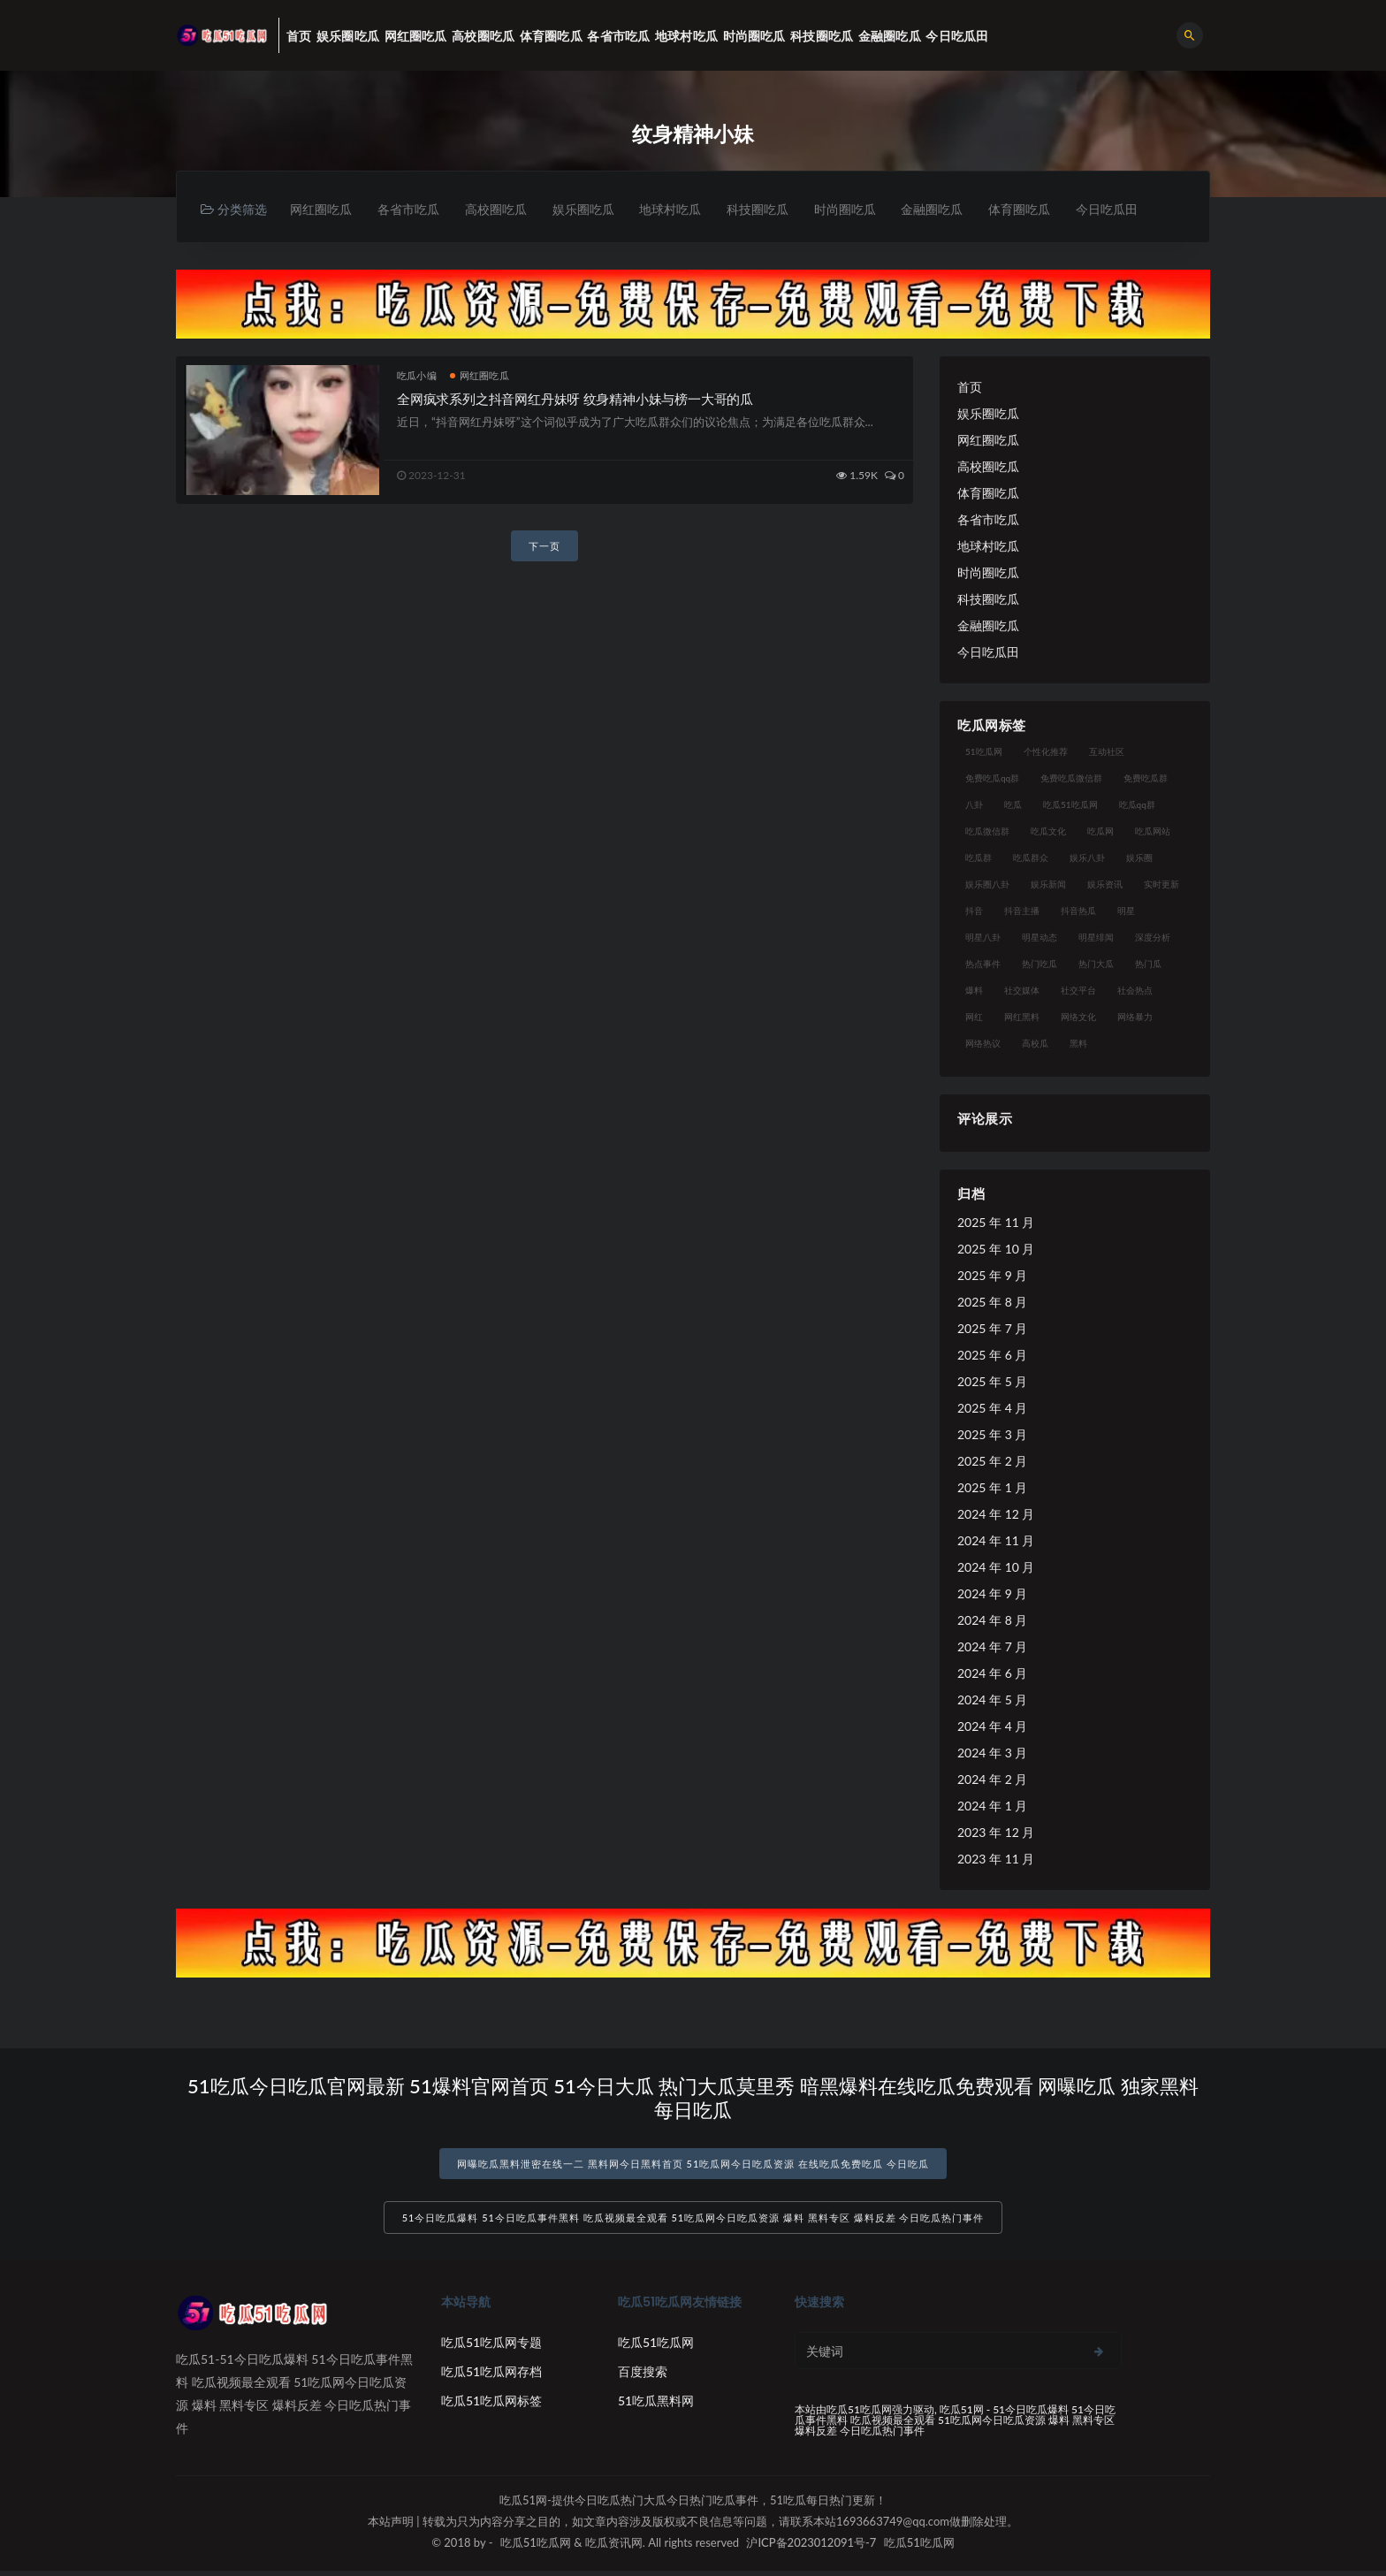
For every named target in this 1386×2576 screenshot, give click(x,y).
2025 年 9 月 (992, 1276)
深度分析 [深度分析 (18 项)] (1152, 938)
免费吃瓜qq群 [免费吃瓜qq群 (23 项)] (992, 779)
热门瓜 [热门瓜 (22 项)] (1148, 964)
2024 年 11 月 (995, 1541)
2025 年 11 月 (995, 1223)
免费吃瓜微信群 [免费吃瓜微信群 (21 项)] (1071, 779)
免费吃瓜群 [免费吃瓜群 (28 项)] (1145, 779)
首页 (969, 387)
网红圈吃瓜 (323, 209)
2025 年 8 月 (992, 1302)
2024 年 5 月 (992, 1700)
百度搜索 (642, 2376)
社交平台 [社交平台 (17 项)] (1078, 991)
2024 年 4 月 (992, 1726)
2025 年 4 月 (992, 1408)
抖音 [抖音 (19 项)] (974, 911)
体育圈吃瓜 (1044, 209)
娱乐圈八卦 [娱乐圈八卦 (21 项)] (987, 885)
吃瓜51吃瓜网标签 (491, 2405)
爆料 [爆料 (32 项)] (974, 991)
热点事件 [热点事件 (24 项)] (983, 964)
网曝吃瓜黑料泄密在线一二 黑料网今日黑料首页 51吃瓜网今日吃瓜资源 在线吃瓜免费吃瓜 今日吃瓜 (693, 2164)
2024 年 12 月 (995, 1514)
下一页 (544, 547)
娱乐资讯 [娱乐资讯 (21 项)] (1105, 885)
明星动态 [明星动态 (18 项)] (1039, 938)
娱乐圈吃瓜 (593, 209)
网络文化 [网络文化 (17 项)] (1078, 1017)
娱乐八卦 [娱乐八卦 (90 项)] (1087, 858)
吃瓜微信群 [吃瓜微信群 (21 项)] (987, 832)
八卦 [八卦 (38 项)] (974, 805)
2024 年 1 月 (992, 1806)
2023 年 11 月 (995, 1859)
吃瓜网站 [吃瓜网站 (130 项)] (1152, 832)
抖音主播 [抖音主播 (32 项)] (1022, 911)
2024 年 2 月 (992, 1779)
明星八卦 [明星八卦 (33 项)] (983, 938)
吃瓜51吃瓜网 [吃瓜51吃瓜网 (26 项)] (1070, 805)
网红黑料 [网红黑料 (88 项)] (1022, 1017)
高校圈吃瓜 (503, 209)
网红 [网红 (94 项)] (974, 1017)
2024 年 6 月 (992, 1673)
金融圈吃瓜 (954, 209)
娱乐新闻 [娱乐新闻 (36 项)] (1048, 885)
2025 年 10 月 (995, 1249)
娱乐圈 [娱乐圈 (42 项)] (1139, 858)
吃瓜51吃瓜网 (656, 2347)
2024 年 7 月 (992, 1647)
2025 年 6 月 (992, 1355)
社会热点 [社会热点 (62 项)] (1135, 991)
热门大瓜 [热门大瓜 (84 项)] (1096, 964)
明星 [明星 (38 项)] (1126, 911)
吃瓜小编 (417, 376)
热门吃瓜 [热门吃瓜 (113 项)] (1039, 964)
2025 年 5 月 (992, 1382)
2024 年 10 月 (995, 1567)
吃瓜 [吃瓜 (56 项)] (1013, 805)
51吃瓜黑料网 (656, 2405)
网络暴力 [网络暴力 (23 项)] (1135, 1017)
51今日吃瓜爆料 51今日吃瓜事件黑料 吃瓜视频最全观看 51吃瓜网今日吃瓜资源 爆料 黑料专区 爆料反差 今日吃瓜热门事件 (693, 2223)
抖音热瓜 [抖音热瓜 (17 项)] (1078, 911)
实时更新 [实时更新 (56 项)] (1161, 885)
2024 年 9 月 (992, 1594)
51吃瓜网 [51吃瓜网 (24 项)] (983, 752)
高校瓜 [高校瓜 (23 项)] (1035, 1044)
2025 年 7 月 (992, 1329)
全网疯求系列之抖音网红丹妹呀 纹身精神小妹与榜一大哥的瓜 (575, 400)
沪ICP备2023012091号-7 (811, 2548)
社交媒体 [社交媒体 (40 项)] (1022, 991)
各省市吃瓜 (413, 209)
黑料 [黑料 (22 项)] (1078, 1044)
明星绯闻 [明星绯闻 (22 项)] (1096, 938)
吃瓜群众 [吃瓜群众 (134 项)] (1030, 858)
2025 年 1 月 (992, 1488)
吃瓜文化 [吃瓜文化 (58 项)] (1048, 832)
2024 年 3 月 (992, 1753)
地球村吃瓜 (683, 209)
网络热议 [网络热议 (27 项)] (983, 1044)
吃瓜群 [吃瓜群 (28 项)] (978, 858)
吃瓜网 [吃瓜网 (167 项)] (1100, 832)
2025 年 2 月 (992, 1461)
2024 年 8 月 (992, 1620)
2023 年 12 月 (995, 1833)
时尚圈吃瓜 (864, 209)
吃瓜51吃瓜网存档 (491, 2376)
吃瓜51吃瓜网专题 (491, 2347)
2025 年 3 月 (992, 1435)
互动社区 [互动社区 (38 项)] (1106, 752)
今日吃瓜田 (1134, 209)
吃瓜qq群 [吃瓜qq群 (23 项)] (1137, 805)
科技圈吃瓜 (773, 209)
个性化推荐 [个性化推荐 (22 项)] (1046, 752)
